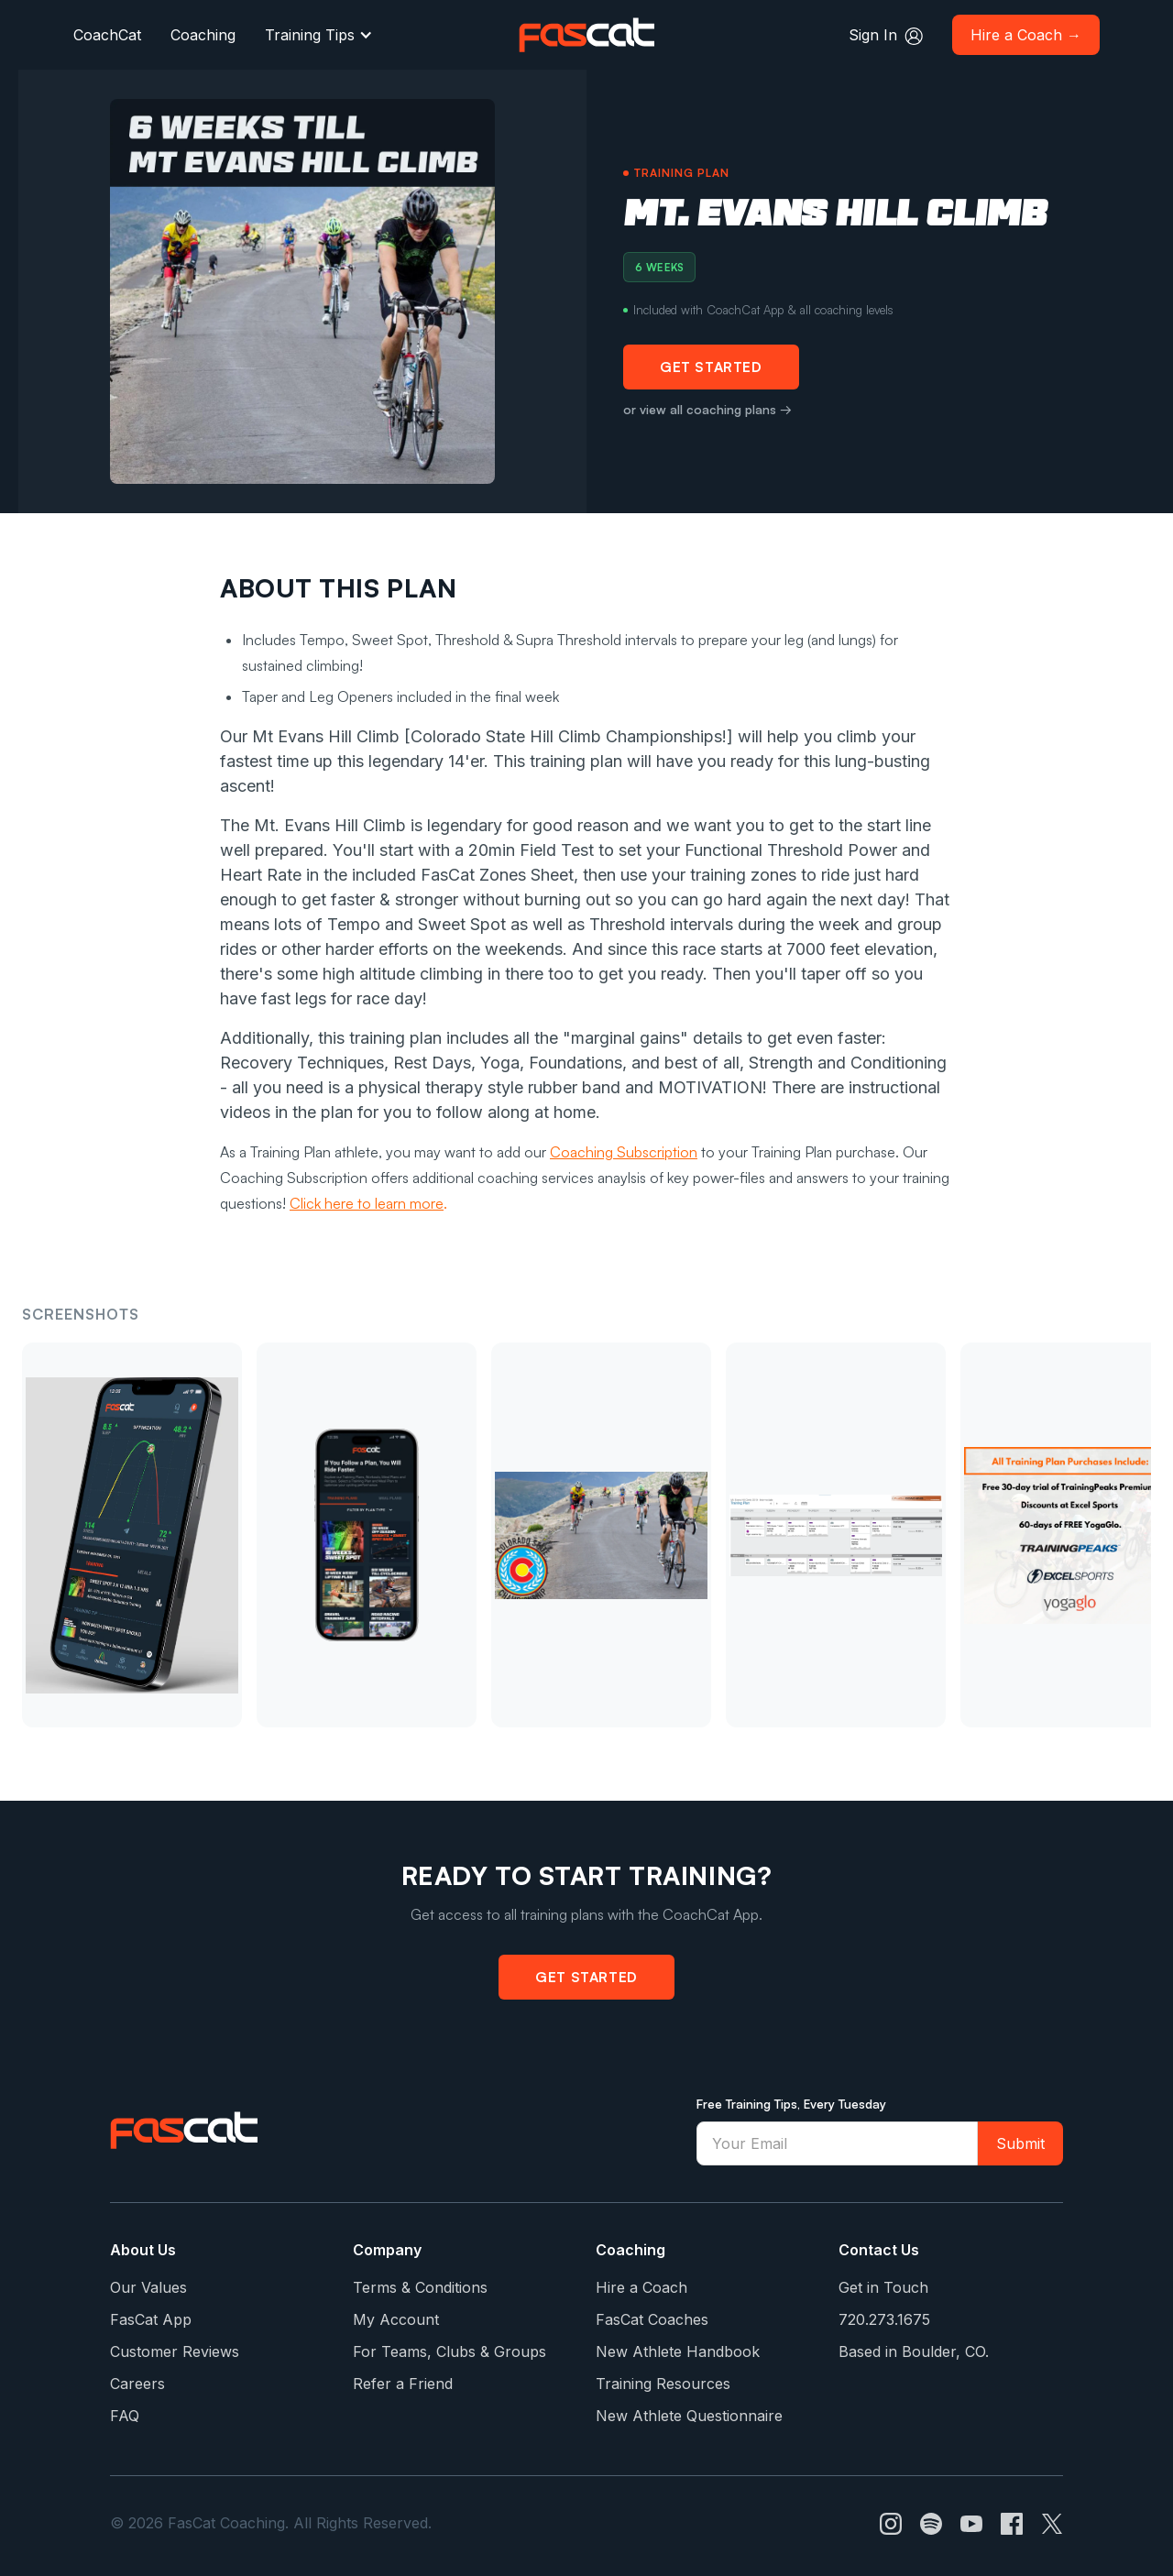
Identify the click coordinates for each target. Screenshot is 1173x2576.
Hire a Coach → (1025, 35)
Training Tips (310, 35)
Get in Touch (883, 2287)
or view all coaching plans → (707, 409)
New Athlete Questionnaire (689, 2415)
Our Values (148, 2287)
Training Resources (663, 2383)
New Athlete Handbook (678, 2351)
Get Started (711, 367)
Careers (137, 2383)
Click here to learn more (367, 1203)
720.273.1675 (884, 2319)
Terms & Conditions (420, 2287)
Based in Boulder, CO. (914, 2351)
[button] (319, 34)
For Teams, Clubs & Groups (449, 2351)
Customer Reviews (174, 2351)
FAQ (124, 2415)
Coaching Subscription (623, 1152)
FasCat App (151, 2319)
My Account (396, 2319)
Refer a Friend (403, 2383)
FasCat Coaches (652, 2319)
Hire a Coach (641, 2287)
